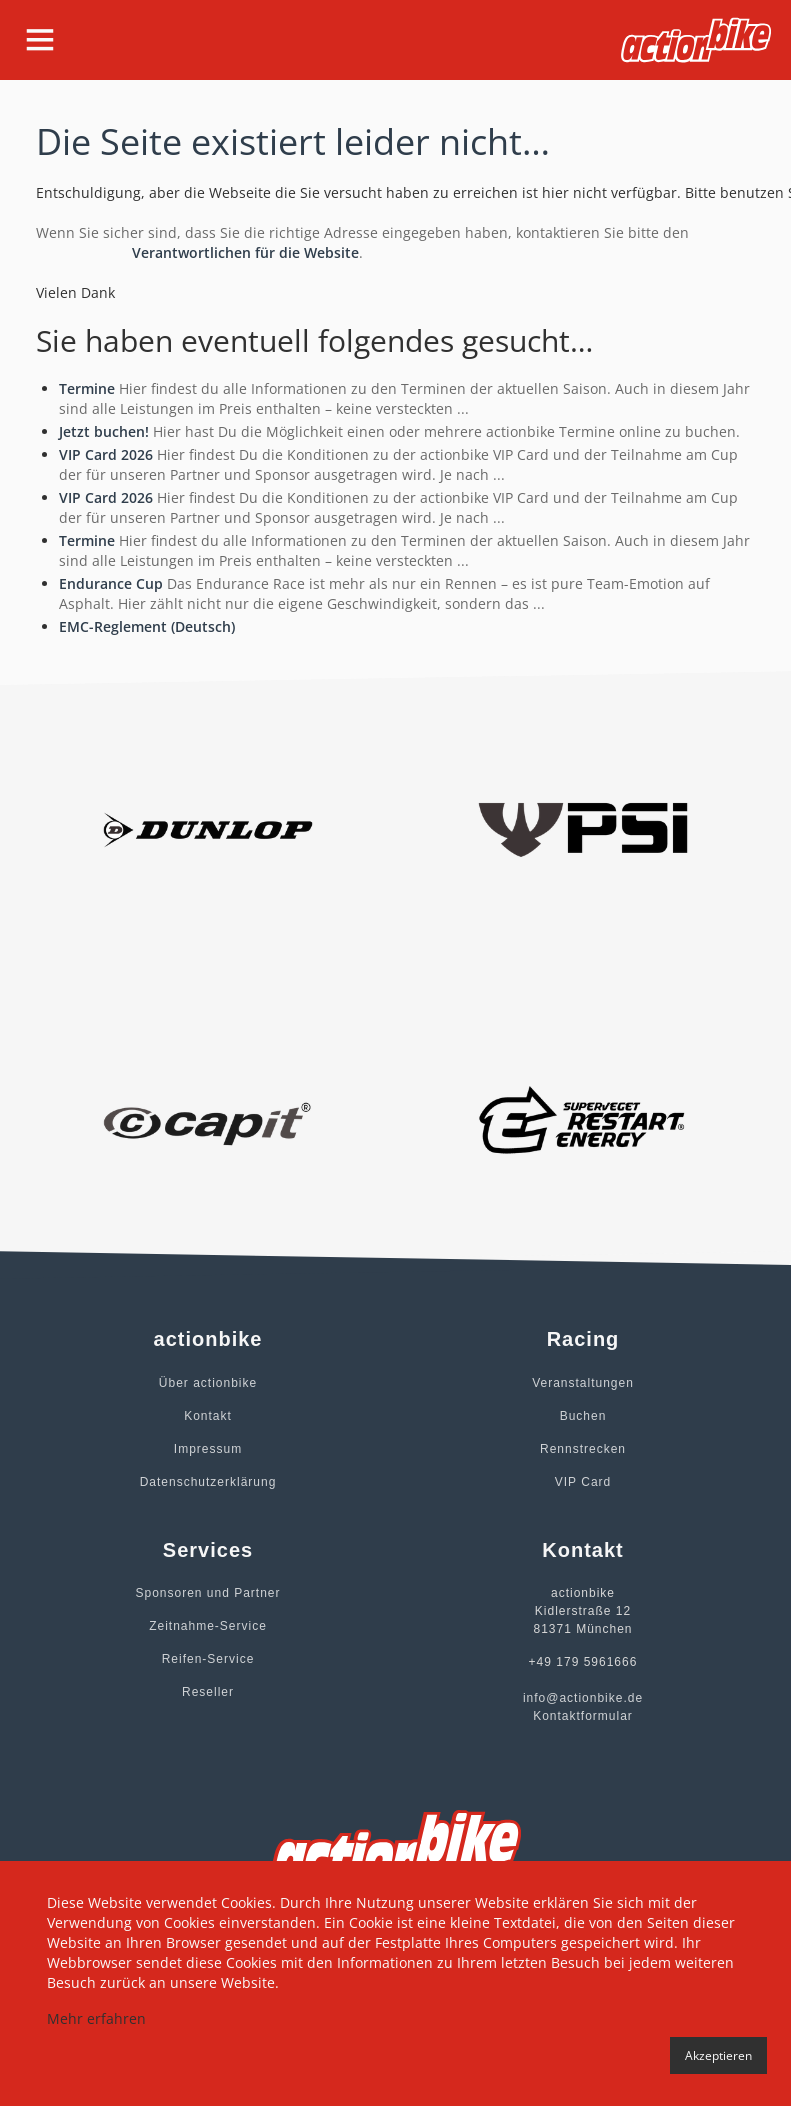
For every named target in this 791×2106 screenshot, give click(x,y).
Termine (87, 388)
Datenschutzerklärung (208, 1482)
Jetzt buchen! (104, 431)
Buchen (583, 1416)
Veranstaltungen (583, 1383)
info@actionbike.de (583, 1698)
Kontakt (208, 1416)
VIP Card (583, 1482)
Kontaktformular (583, 1716)
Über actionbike (208, 1383)
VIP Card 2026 (106, 454)
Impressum (208, 1449)
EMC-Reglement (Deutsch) (147, 626)
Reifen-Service (208, 1659)
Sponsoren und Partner (207, 1593)
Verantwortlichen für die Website (245, 252)
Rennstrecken (583, 1449)
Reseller (208, 1692)
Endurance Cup (111, 583)
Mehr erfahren (96, 2018)
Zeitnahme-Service (208, 1626)
